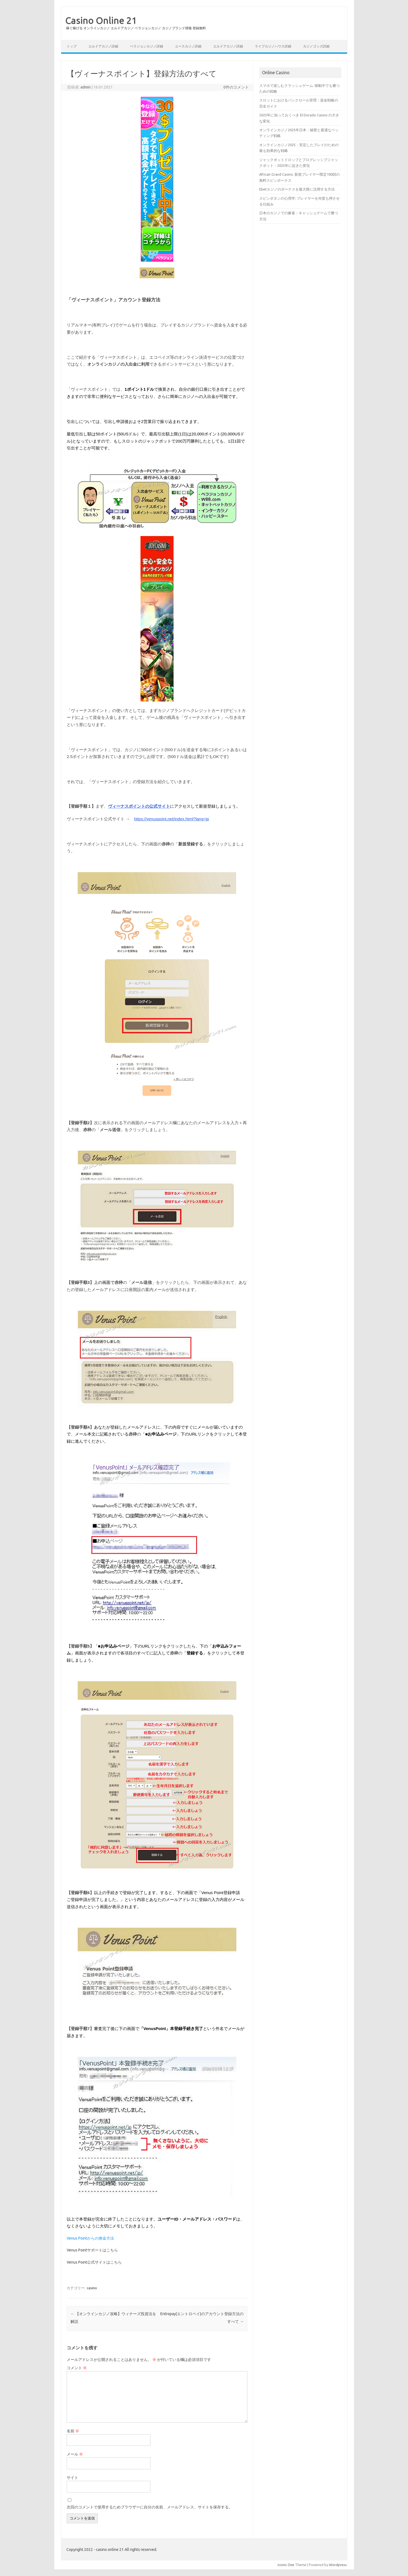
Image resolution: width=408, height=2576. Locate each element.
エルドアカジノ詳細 (103, 46)
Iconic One (286, 2565)
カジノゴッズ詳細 (316, 46)
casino (92, 2288)
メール (75, 2454)
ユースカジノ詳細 (188, 46)
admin (85, 87)
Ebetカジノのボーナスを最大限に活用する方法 (297, 189)
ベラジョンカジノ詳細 (146, 46)
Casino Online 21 (101, 20)
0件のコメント (236, 87)
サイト (72, 2477)
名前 (73, 2431)
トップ (72, 46)
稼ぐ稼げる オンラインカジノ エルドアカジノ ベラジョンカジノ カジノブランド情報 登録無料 (136, 28)
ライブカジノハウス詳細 (273, 46)
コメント (77, 2368)
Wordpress (338, 2565)
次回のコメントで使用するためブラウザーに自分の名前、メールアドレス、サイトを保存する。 (150, 2507)
